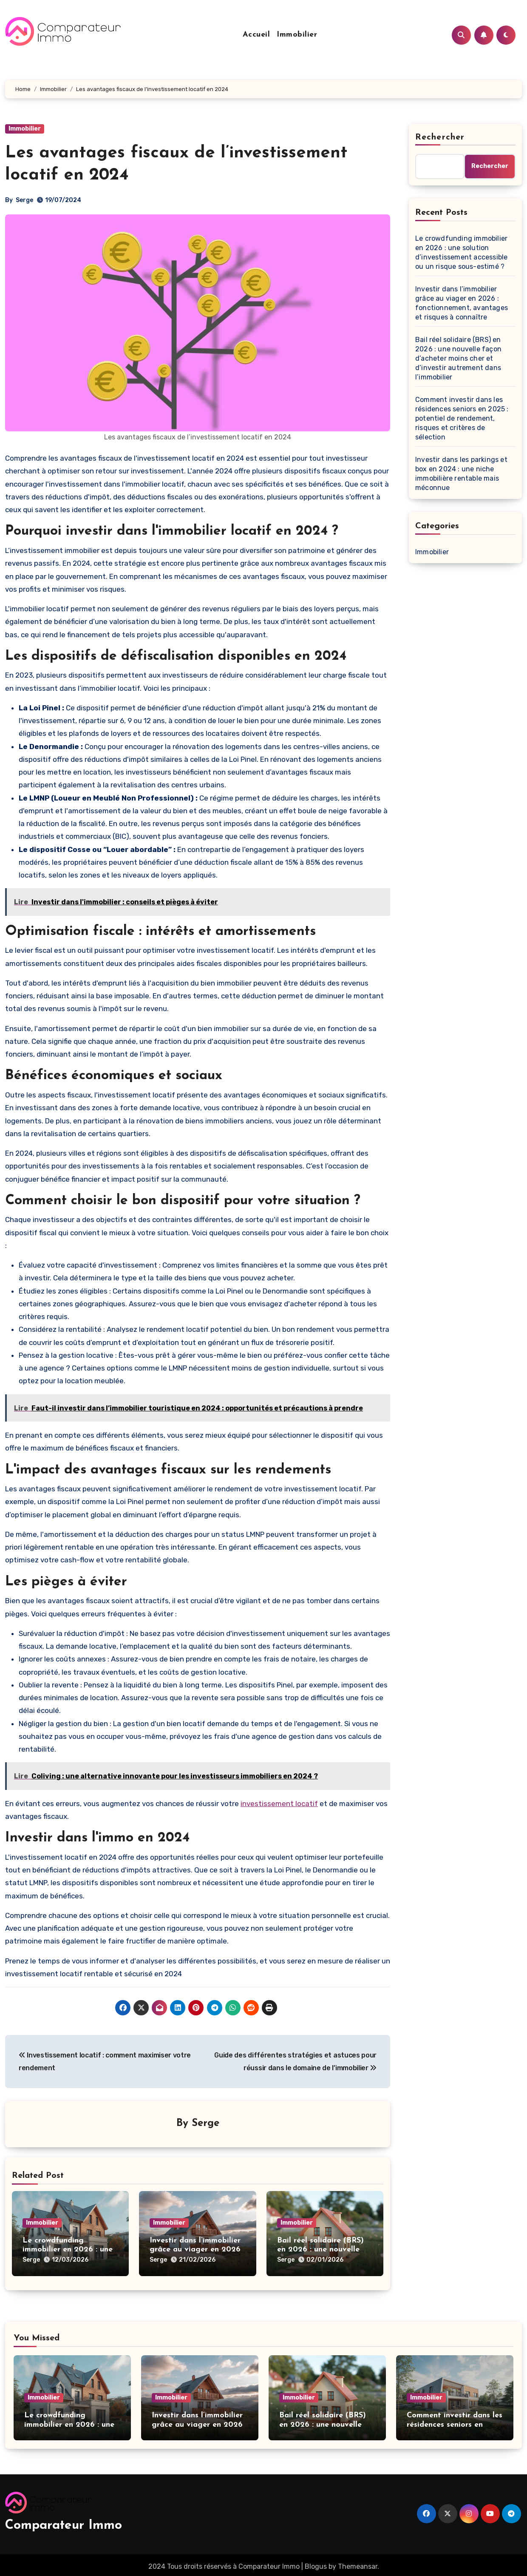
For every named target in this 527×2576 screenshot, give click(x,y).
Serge (24, 200)
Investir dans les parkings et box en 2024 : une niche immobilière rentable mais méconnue (461, 474)
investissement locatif (279, 1803)
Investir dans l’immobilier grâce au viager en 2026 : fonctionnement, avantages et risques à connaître (461, 303)
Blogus (316, 2563)
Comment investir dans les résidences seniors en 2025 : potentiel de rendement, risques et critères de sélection (462, 418)
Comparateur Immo (63, 2522)
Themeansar (357, 2563)
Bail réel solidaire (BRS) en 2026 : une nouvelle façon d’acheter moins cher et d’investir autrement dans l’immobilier (458, 358)
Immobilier (297, 35)
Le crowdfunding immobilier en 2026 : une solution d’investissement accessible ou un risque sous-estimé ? (461, 252)
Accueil (256, 35)
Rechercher (440, 137)
